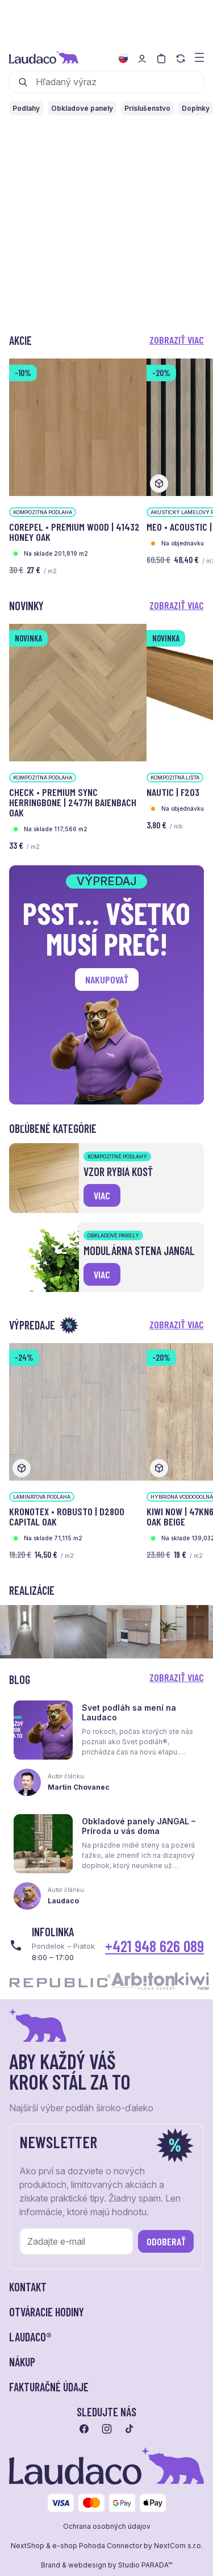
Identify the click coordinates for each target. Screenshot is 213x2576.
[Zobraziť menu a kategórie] (199, 56)
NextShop (27, 2545)
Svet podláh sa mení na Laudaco (129, 1712)
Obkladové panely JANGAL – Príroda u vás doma (138, 1826)
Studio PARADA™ (145, 2565)
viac (102, 1195)
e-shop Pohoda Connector (97, 2545)
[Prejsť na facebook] (84, 2429)
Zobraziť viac (176, 340)
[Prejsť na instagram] (107, 2429)
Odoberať (166, 2241)
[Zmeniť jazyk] (123, 58)
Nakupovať (106, 979)
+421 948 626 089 (154, 1946)
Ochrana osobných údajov (107, 2526)
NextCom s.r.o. (178, 2545)
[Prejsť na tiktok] (129, 2429)
